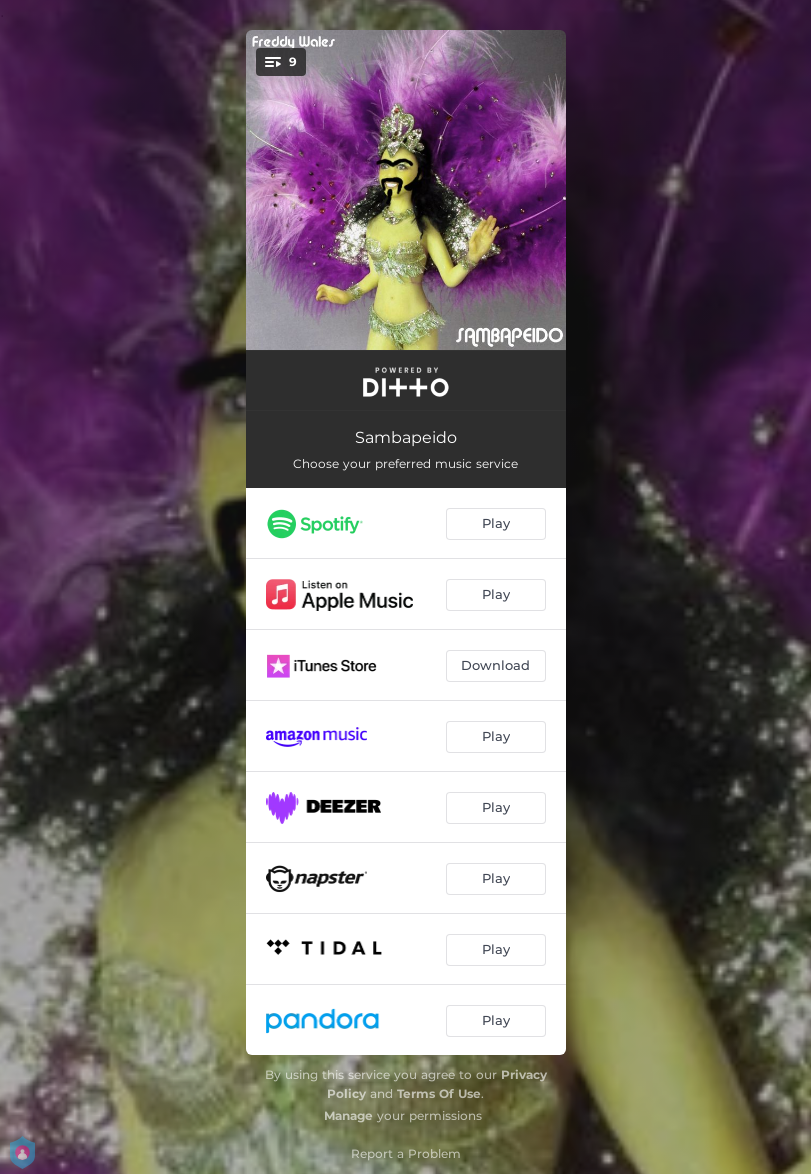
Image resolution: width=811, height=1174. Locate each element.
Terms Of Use (439, 1093)
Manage (348, 1115)
